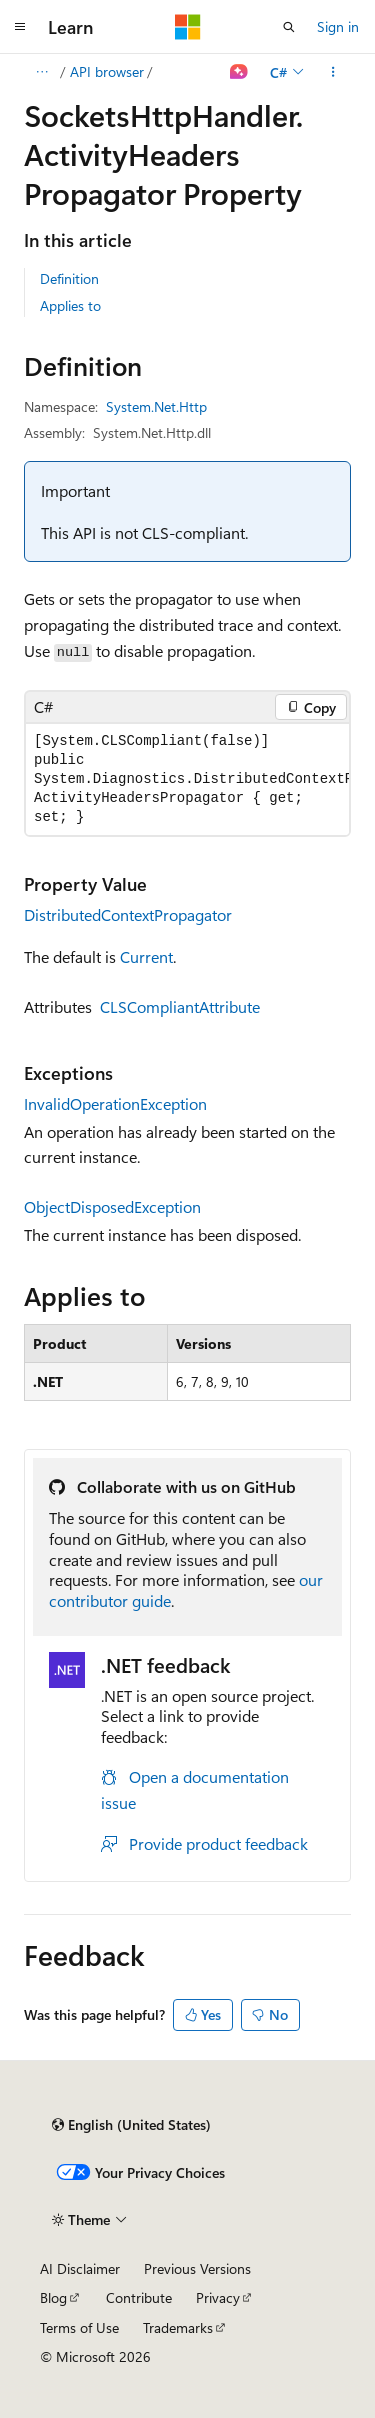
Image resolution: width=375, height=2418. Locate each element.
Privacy (218, 2297)
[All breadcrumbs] (41, 72)
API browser (107, 71)
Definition (69, 278)
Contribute (139, 2297)
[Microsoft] (188, 27)
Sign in (338, 26)
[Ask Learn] (239, 72)
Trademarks (178, 2327)
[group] (187, 779)
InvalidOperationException (115, 1103)
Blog (53, 2297)
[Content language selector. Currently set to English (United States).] (131, 2125)
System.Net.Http (156, 406)
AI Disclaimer (80, 2268)
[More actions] (333, 72)
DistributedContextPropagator (128, 914)
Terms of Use (79, 2327)
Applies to (70, 305)
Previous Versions (197, 2268)
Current (146, 956)
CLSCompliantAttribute (180, 1006)
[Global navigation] (20, 27)
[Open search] (289, 27)
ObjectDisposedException (112, 1206)
